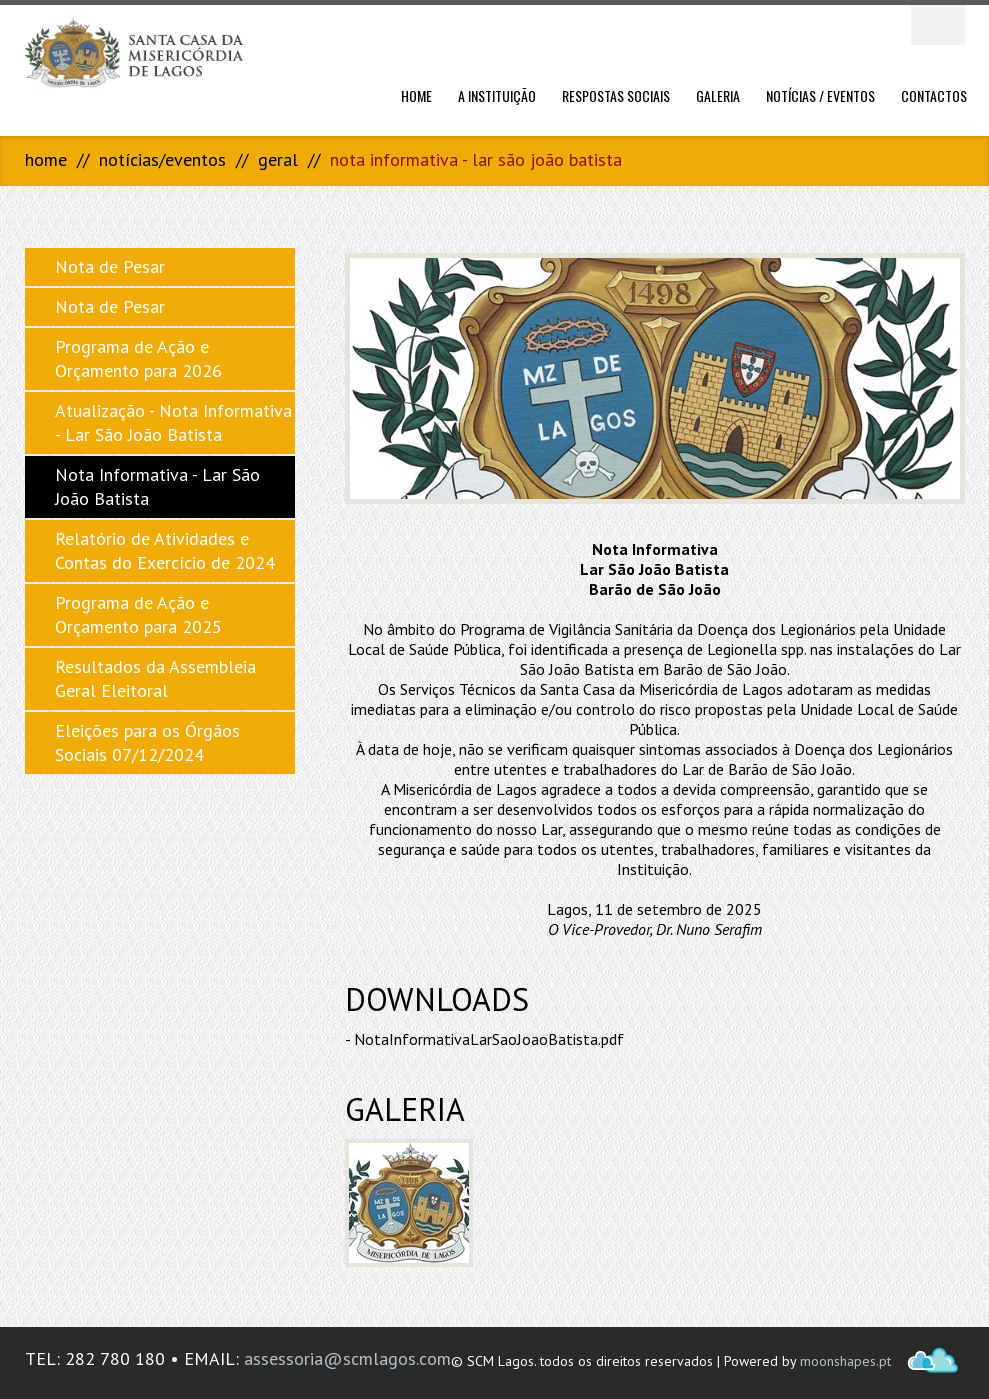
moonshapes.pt (845, 1361)
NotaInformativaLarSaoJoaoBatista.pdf (489, 1039)
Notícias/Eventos (162, 159)
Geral (278, 159)
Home (416, 95)
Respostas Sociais (616, 95)
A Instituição (497, 95)
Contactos (934, 95)
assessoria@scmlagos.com (347, 1358)
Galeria (718, 95)
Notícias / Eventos (820, 95)
